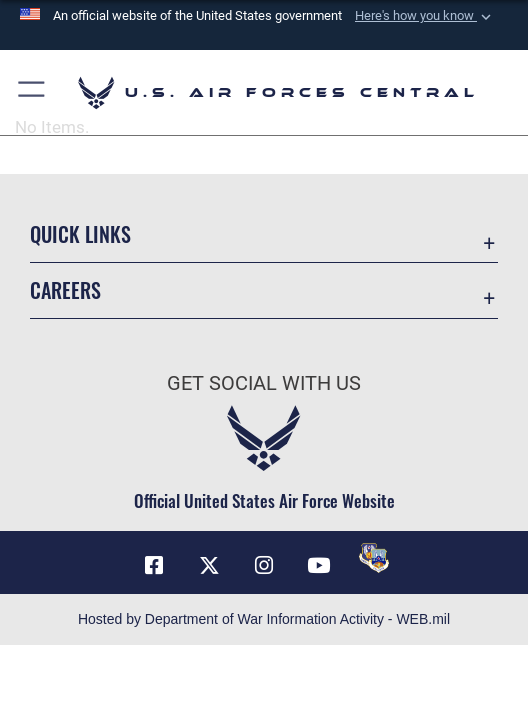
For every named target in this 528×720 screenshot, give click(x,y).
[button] (425, 16)
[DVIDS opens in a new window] (374, 558)
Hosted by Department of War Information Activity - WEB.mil (264, 619)
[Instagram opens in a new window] (264, 566)
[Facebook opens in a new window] (154, 566)
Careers (65, 290)
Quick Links (80, 234)
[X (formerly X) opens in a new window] (209, 566)
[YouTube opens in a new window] (319, 566)
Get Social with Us (264, 383)
